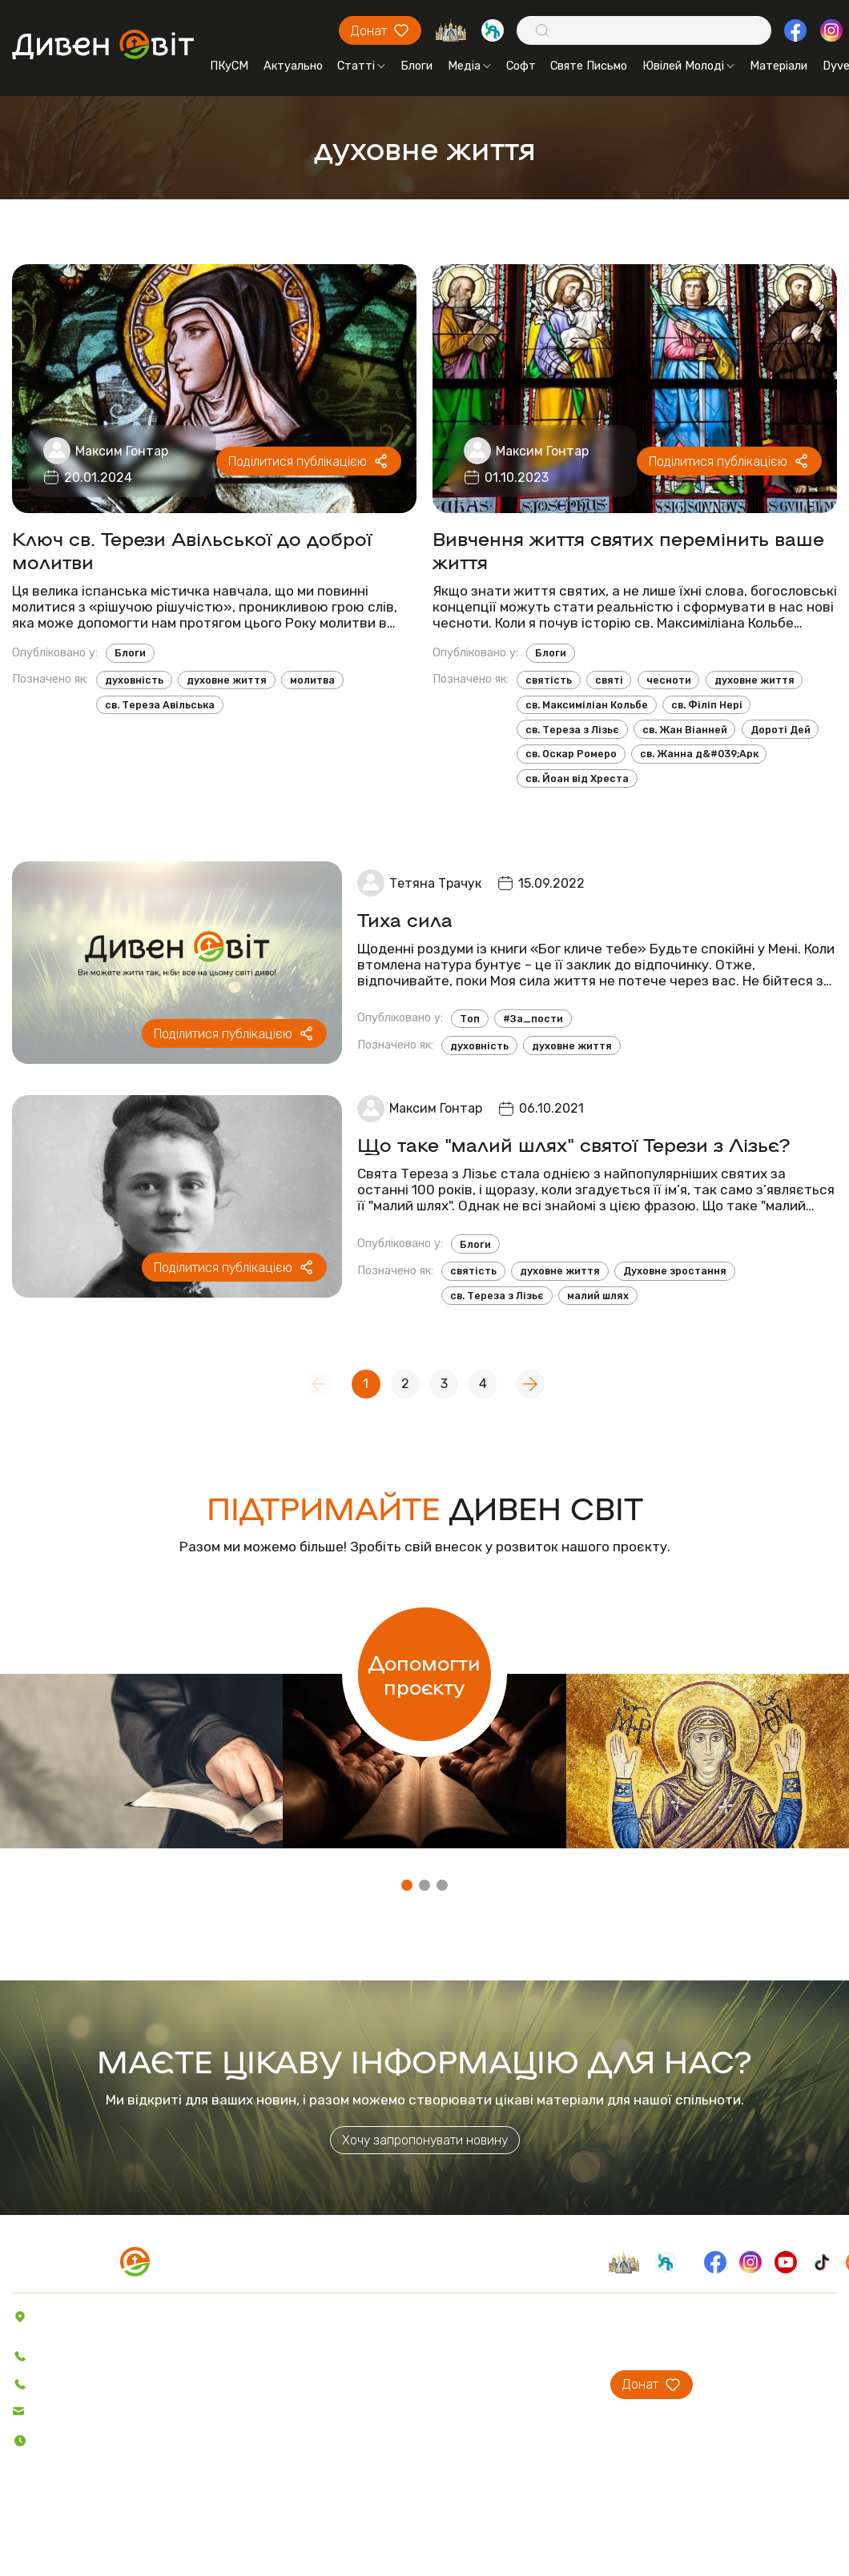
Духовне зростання (674, 1271)
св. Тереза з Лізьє (572, 730)
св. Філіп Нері (706, 705)
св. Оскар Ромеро (571, 754)
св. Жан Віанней (684, 730)
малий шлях (598, 1296)
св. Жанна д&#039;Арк (699, 754)
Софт (521, 65)
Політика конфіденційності (97, 2538)
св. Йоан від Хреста (577, 778)
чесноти (668, 680)
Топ (470, 1019)
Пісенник (260, 2428)
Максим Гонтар (121, 451)
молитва (312, 680)
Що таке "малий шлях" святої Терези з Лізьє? (574, 1143)
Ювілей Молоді (688, 65)
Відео (252, 2405)
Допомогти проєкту (424, 1674)
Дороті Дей (780, 730)
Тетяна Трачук (435, 883)
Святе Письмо (588, 65)
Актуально (293, 65)
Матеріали (778, 65)
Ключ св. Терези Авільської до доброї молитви (192, 549)
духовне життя (227, 680)
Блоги (416, 65)
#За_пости (533, 1019)
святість (548, 680)
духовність (134, 680)
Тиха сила (405, 918)
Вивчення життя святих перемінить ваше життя (628, 549)
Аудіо (252, 2383)
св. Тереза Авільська (160, 705)
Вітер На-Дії (270, 2495)
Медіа (469, 65)
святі (609, 680)
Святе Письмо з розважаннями (320, 2473)
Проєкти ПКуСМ (473, 2338)
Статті (361, 65)
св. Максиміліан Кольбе (586, 705)
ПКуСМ (229, 65)
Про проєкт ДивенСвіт (491, 2316)
